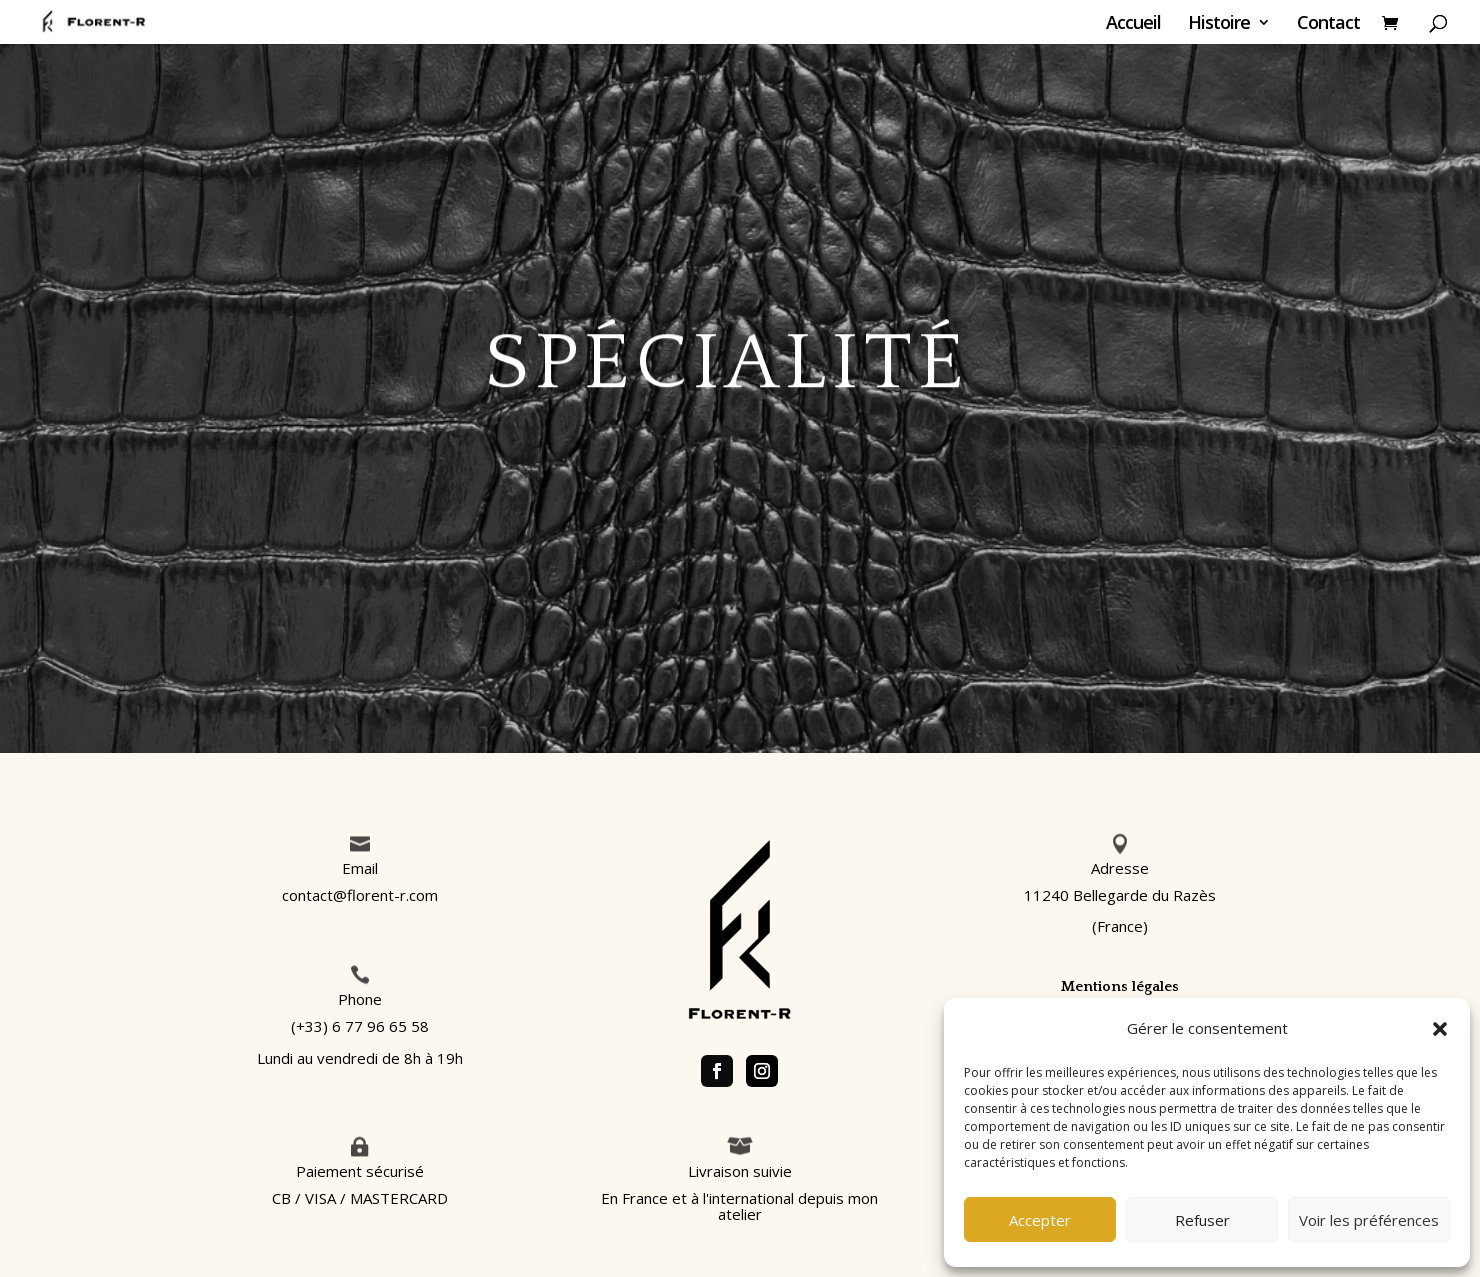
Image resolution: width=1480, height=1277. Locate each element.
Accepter (1040, 1220)
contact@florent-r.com (360, 895)
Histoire (1219, 24)
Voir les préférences (1369, 1220)
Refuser (1202, 1220)
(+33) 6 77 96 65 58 (360, 1026)
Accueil (1133, 24)
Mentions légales (1120, 986)
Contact (1328, 24)
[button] (1440, 1029)
